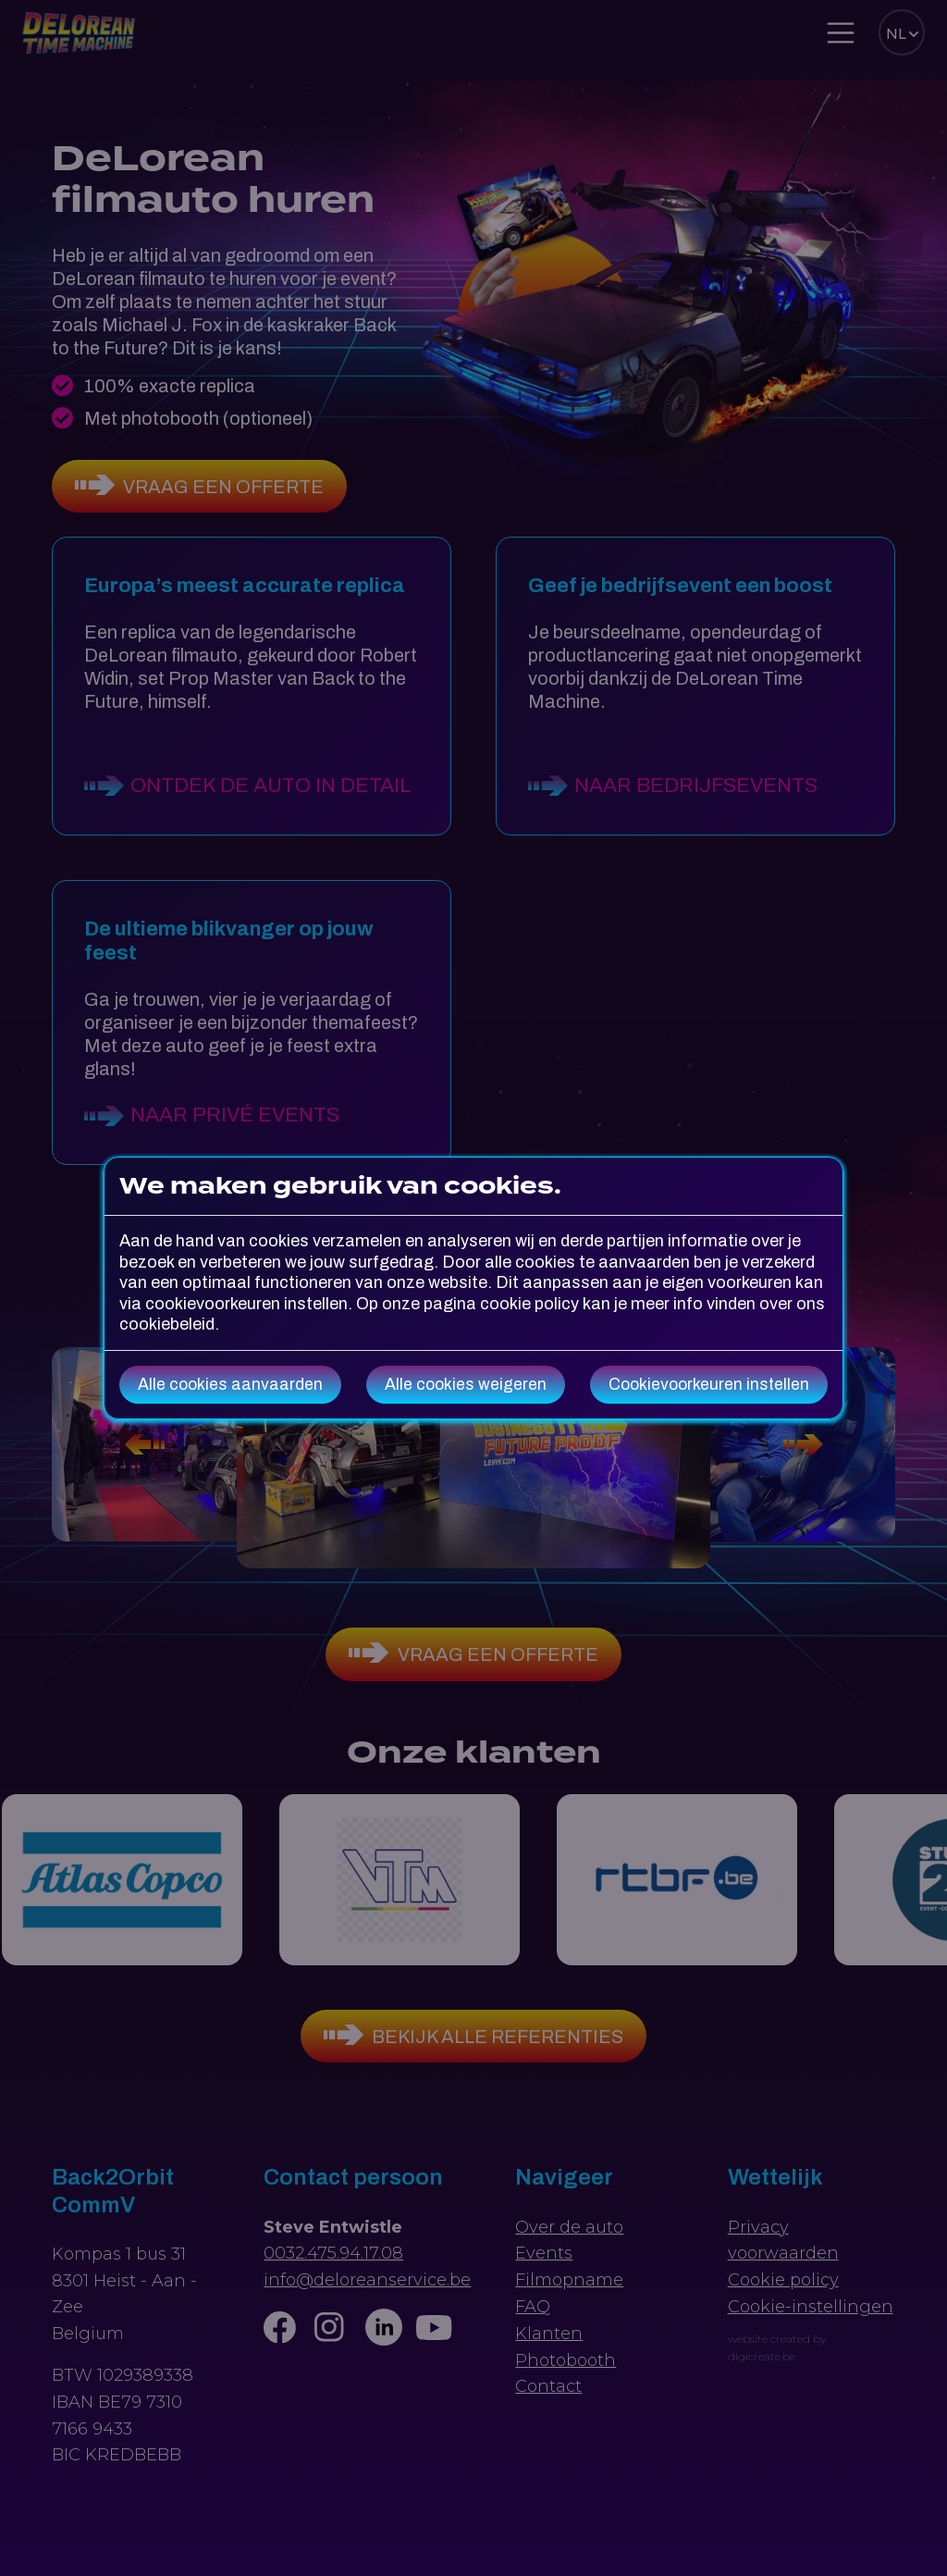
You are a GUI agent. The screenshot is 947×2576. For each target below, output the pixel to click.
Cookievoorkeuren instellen (709, 1384)
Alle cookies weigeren (466, 1384)
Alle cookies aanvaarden (230, 1384)
